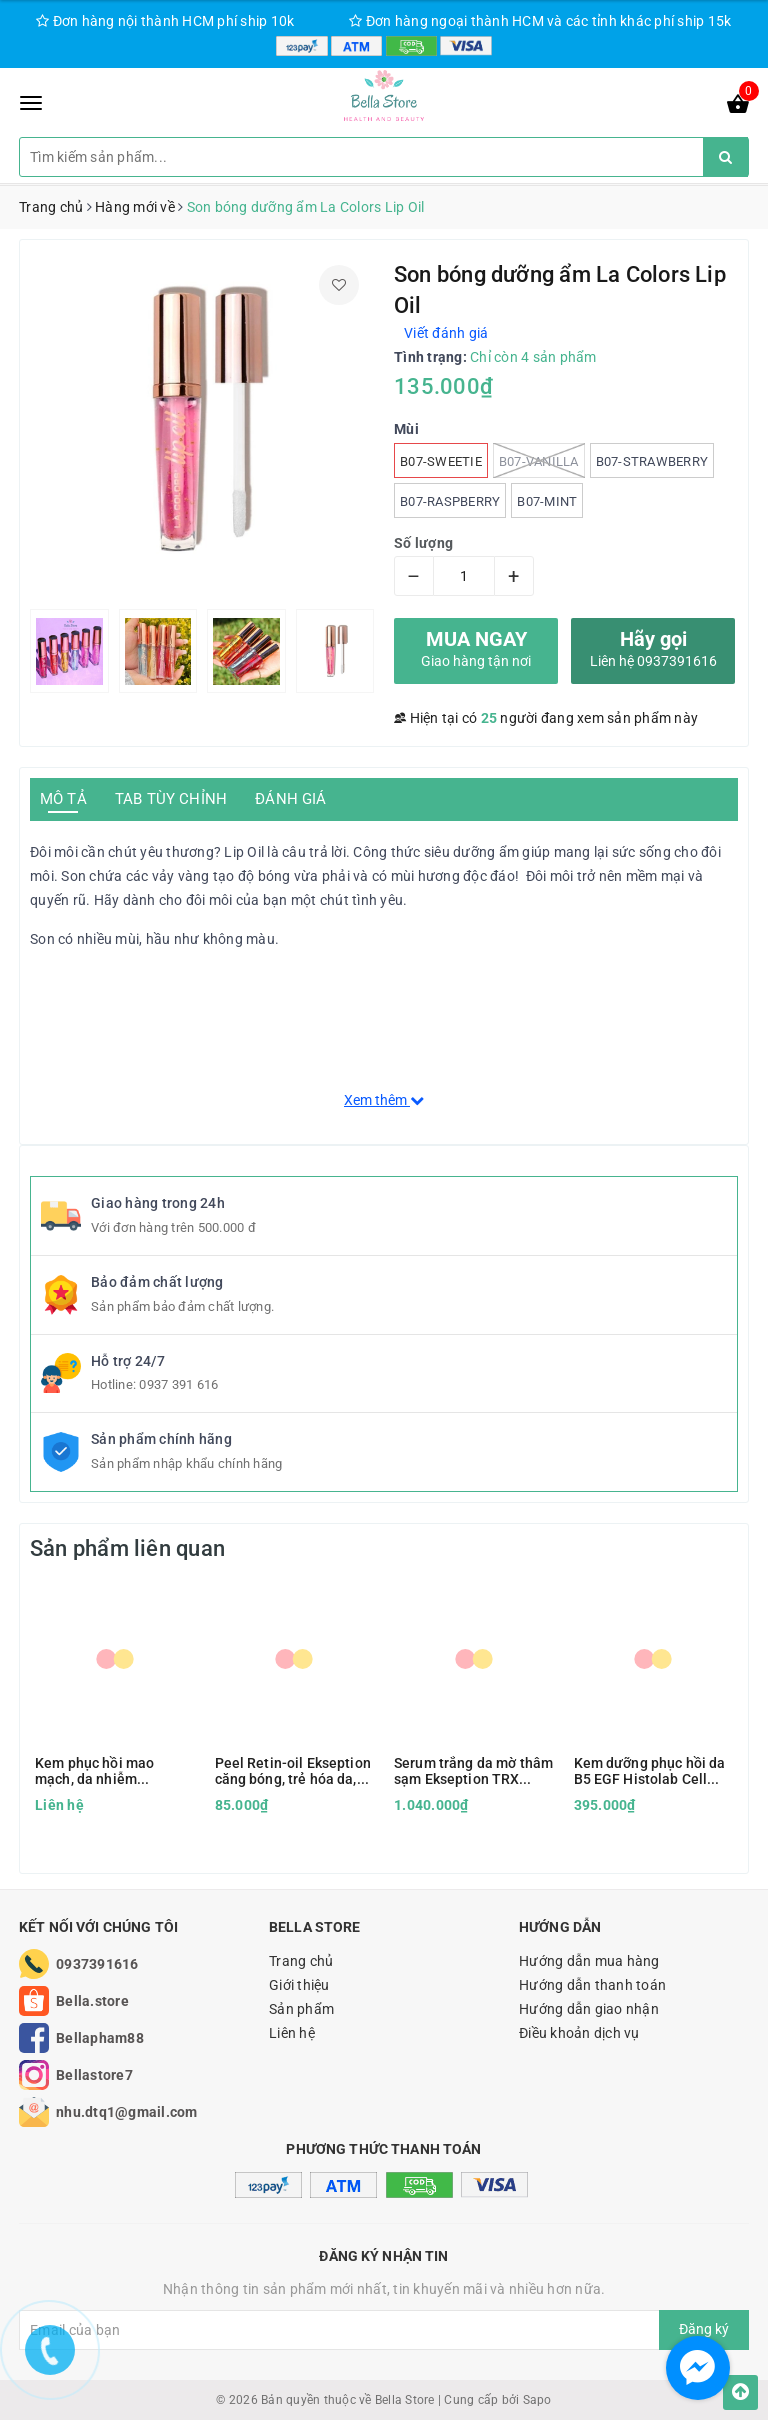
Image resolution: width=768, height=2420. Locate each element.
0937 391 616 (178, 1384)
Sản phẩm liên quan (127, 1548)
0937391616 (97, 1964)
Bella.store (92, 2001)
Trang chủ (301, 1961)
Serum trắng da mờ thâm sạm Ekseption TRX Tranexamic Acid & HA (473, 1771)
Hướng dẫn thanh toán (592, 1985)
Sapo (537, 2400)
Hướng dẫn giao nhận (589, 2009)
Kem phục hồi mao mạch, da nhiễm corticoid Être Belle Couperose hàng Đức (102, 1771)
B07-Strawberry (652, 461)
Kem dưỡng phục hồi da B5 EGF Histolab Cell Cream (650, 1771)
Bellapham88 (100, 2038)
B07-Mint (547, 501)
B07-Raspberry (450, 501)
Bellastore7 (94, 2075)
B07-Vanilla (539, 460)
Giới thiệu (299, 1985)
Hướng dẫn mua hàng (589, 1961)
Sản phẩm (301, 2009)
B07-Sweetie (441, 461)
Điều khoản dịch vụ (579, 2033)
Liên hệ (292, 2033)
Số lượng (423, 543)
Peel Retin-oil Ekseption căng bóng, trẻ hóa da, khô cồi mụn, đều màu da (293, 1771)
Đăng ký (704, 2329)
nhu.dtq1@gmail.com (127, 2112)
